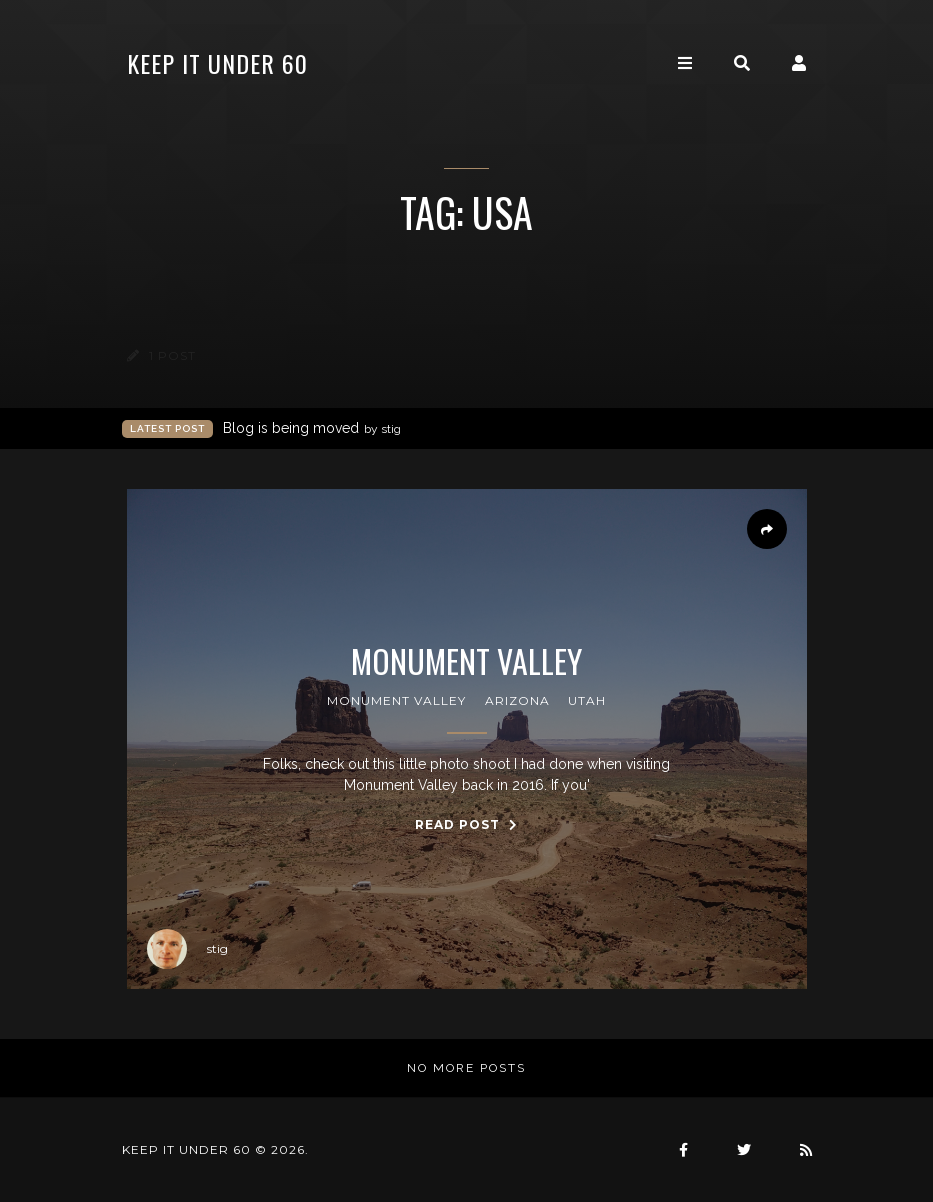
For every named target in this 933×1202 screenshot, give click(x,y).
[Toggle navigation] (685, 63)
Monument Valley (466, 661)
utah (587, 700)
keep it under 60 (217, 63)
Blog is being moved (312, 428)
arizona (517, 700)
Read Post (466, 824)
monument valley (396, 700)
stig (187, 949)
